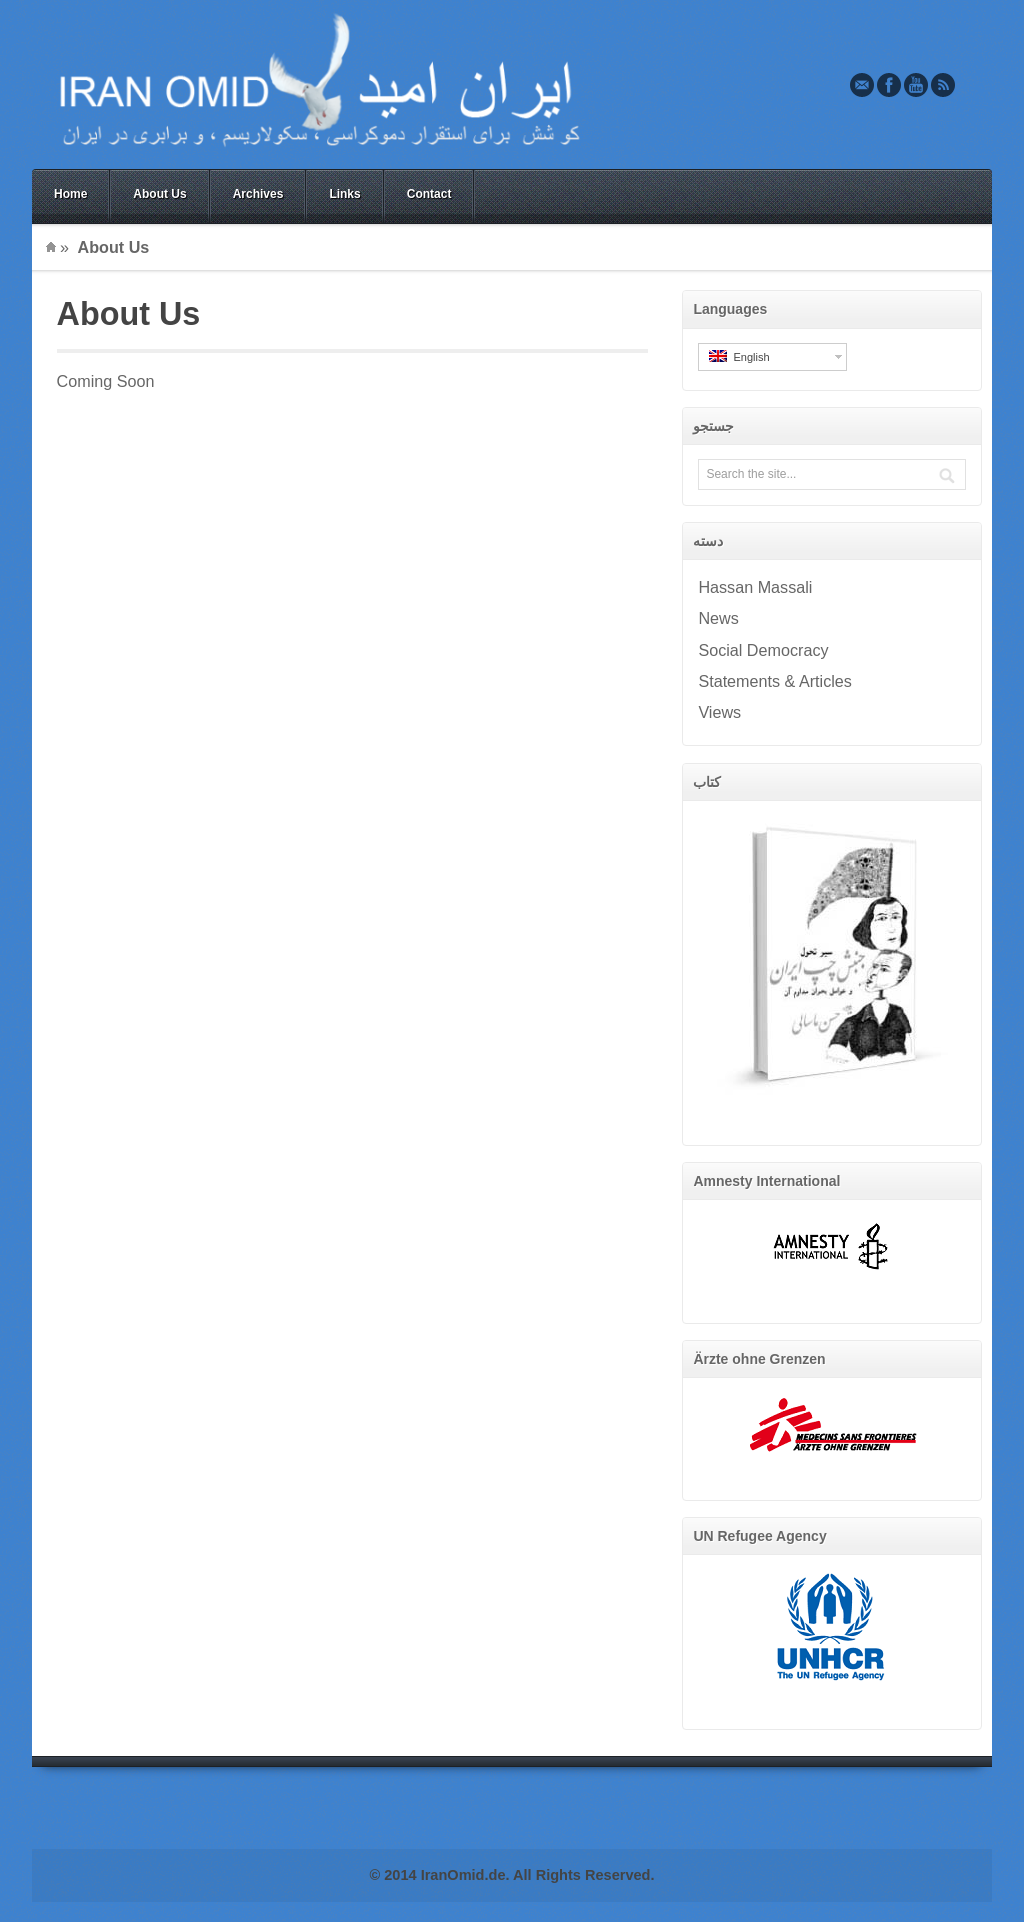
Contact (429, 194)
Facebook (889, 85)
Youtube (916, 85)
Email (862, 85)
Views (719, 712)
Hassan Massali (755, 587)
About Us (159, 194)
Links (344, 194)
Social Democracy (763, 650)
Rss (943, 85)
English (739, 356)
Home (70, 194)
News (718, 618)
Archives (258, 194)
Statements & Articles (775, 681)
